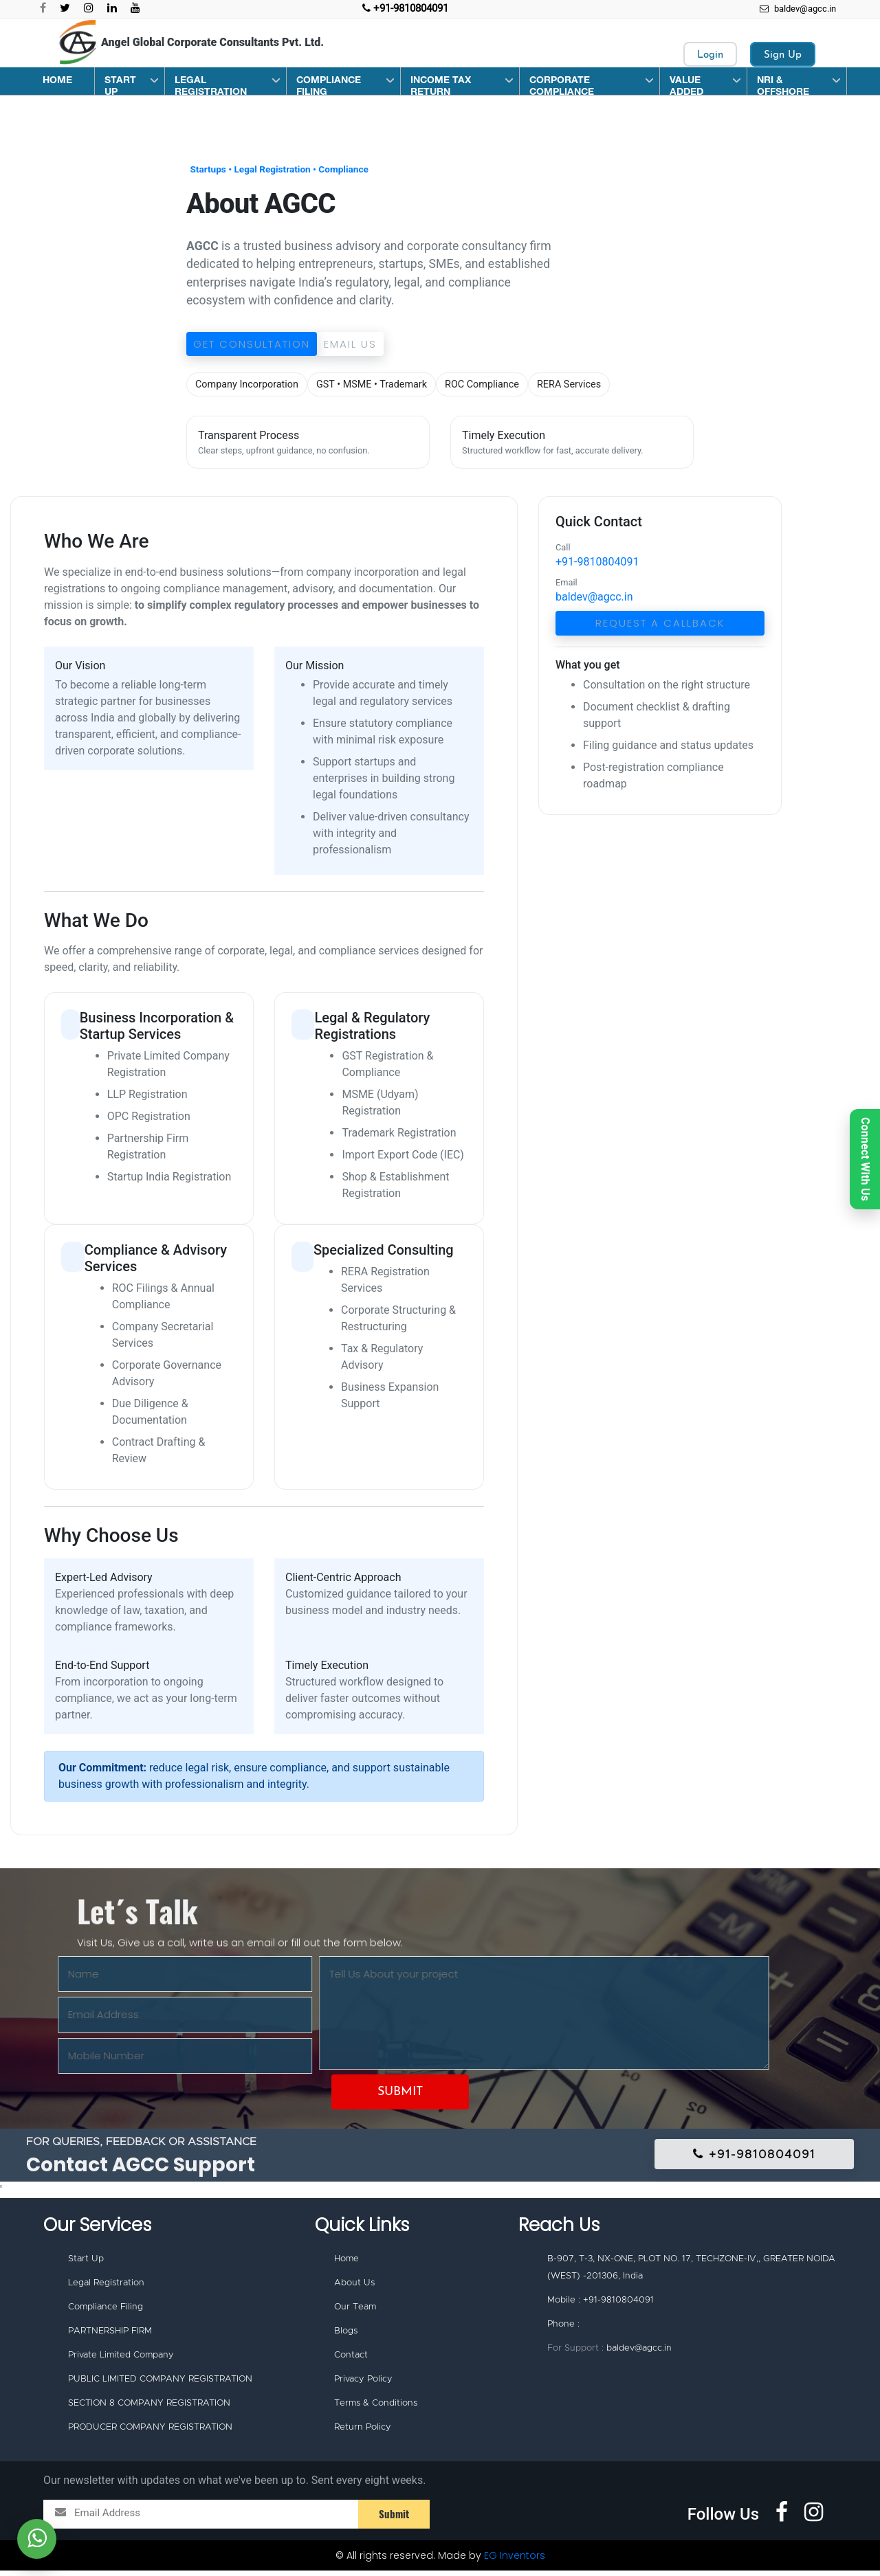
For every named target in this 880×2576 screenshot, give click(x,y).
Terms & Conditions (375, 2408)
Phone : (563, 2326)
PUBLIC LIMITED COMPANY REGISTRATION (160, 2383)
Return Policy (362, 2432)
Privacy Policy (363, 2383)
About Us (354, 2284)
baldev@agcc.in (798, 8)
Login (710, 55)
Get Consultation (251, 344)
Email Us (350, 344)
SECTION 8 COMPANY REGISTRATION (149, 2408)
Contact (351, 2358)
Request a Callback (660, 623)
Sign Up (783, 55)
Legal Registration (106, 2284)
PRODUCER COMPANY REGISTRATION (150, 2432)
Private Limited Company (121, 2358)
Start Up (86, 2259)
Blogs (346, 2333)
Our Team (355, 2309)
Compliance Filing (105, 2309)
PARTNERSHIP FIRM (110, 2333)
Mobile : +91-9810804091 (600, 2301)
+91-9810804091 (597, 561)
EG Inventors (514, 2561)
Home (346, 2259)
